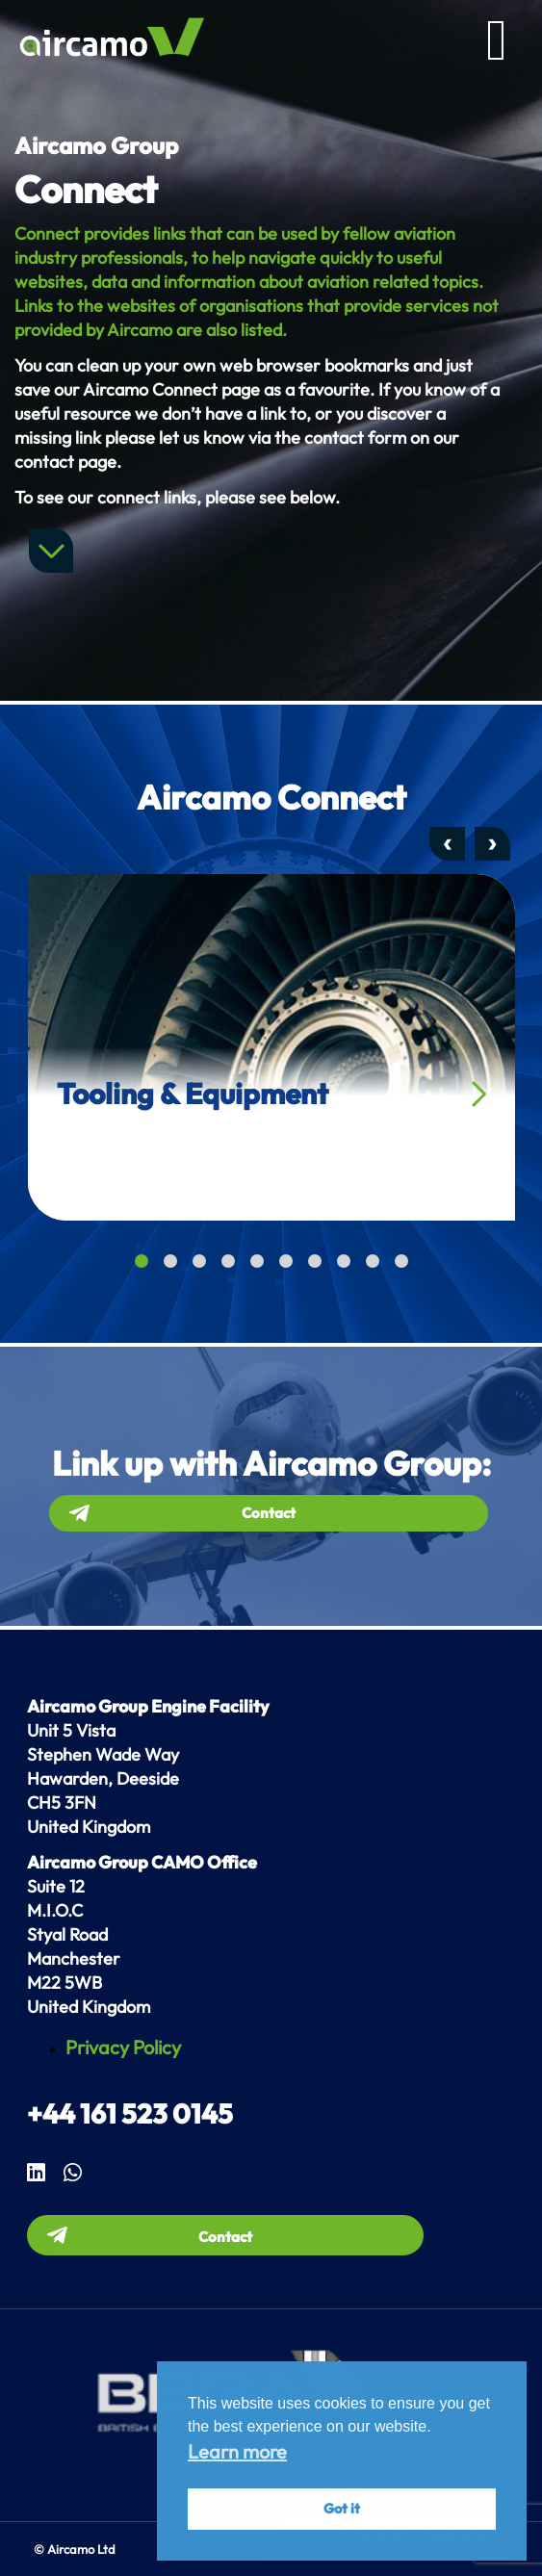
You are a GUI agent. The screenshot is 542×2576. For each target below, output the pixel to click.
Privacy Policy (123, 2047)
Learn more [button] (237, 2451)
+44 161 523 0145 (130, 2113)
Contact (269, 1513)
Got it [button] (341, 2508)
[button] (141, 1261)
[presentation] (447, 844)
